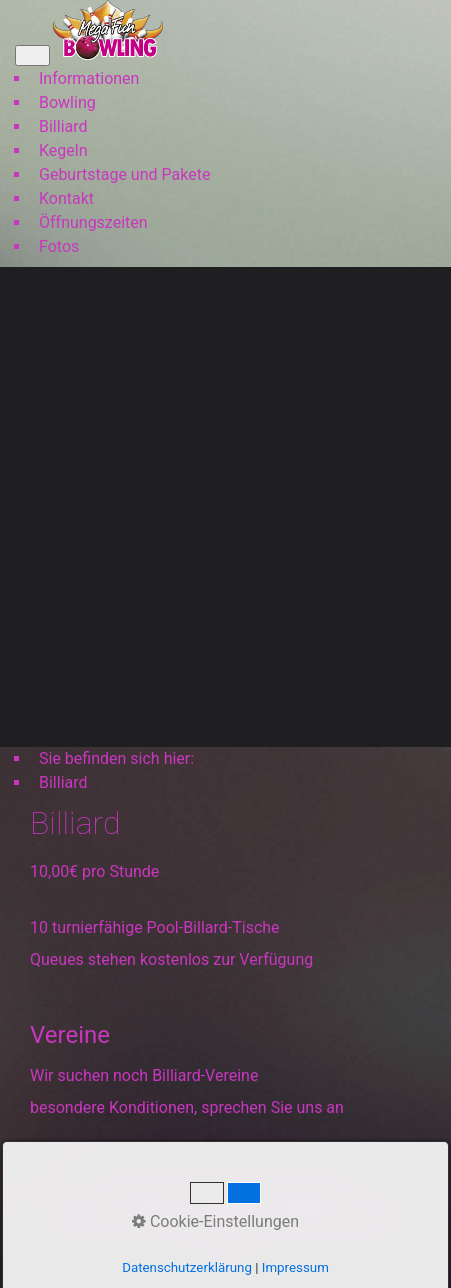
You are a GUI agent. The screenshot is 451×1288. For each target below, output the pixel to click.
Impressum (301, 1195)
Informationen (89, 78)
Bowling (67, 102)
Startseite (143, 1195)
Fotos (59, 246)
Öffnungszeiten (93, 222)
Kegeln (63, 150)
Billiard (63, 126)
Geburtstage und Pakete (124, 174)
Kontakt (66, 198)
